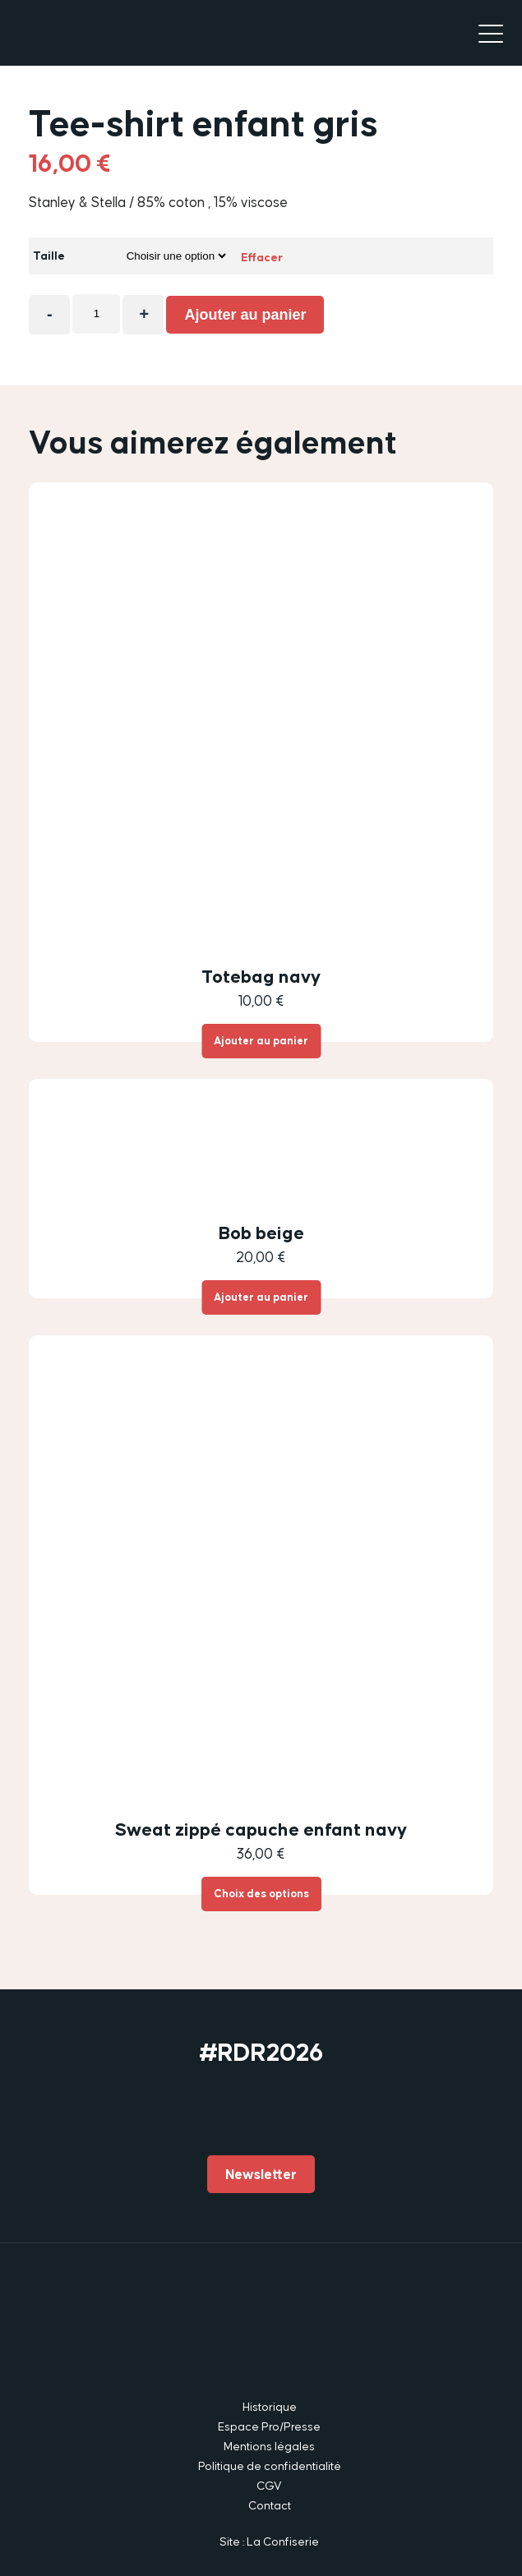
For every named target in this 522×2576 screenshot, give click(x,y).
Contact (269, 2505)
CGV (269, 2485)
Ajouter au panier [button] (261, 1041)
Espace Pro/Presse (269, 2426)
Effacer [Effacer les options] (262, 257)
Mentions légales (269, 2446)
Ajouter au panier (245, 314)
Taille (49, 255)
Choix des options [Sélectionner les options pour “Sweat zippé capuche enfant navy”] (261, 1893)
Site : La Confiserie (269, 2541)
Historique (270, 2406)
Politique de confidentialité (269, 2465)
